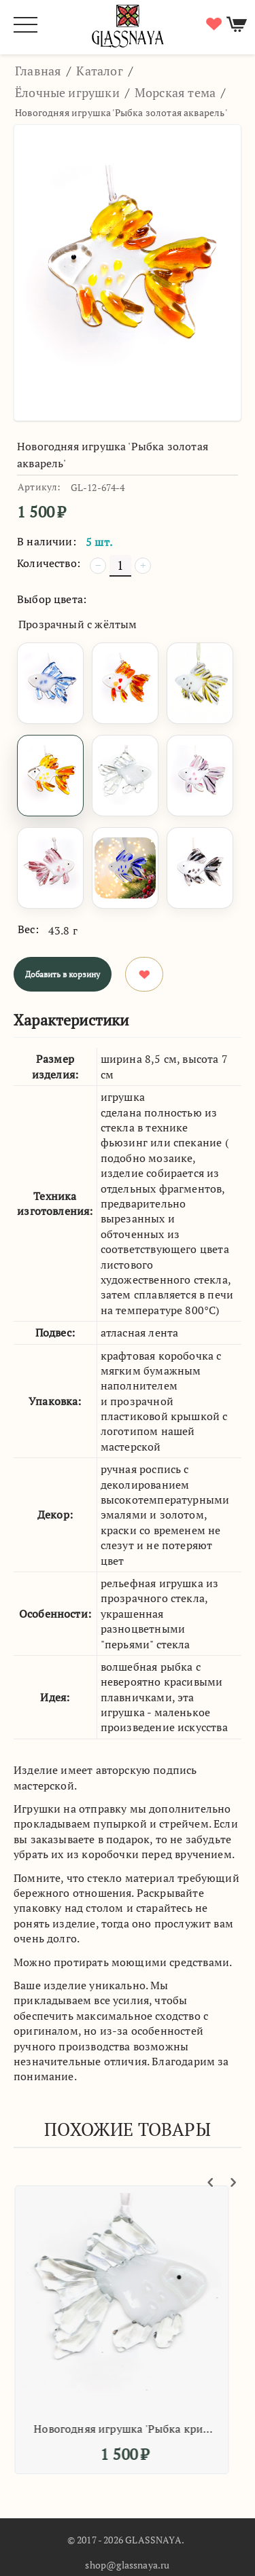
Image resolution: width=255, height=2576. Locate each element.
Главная (38, 70)
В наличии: (46, 541)
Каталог (99, 70)
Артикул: (39, 486)
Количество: (48, 563)
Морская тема (175, 92)
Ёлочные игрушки (67, 92)
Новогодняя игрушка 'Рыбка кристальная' (129, 2428)
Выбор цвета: (51, 599)
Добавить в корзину (62, 974)
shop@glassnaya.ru (127, 2564)
